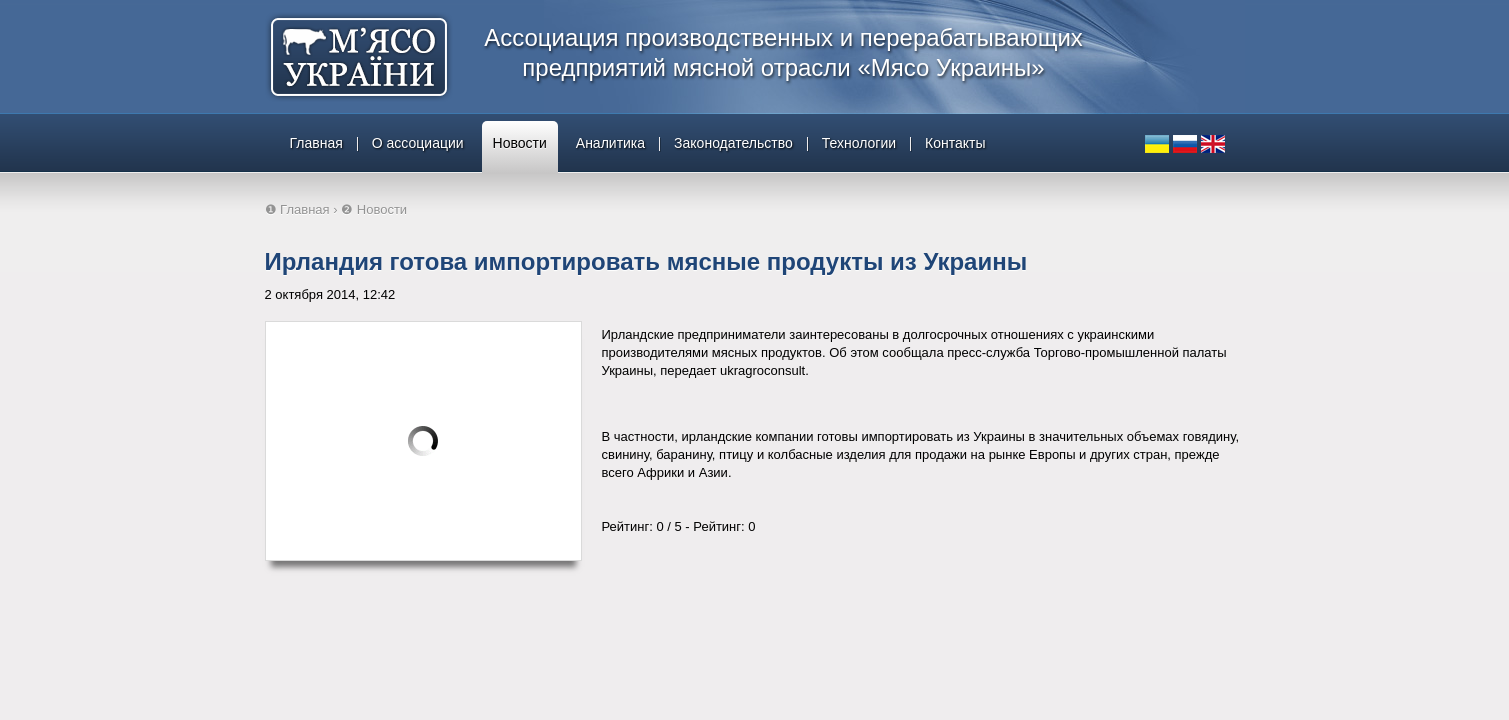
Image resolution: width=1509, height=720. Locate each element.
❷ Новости (374, 209)
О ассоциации (418, 143)
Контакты (955, 143)
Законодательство (733, 143)
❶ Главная (297, 209)
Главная (316, 143)
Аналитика (610, 143)
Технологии (859, 143)
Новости (520, 143)
